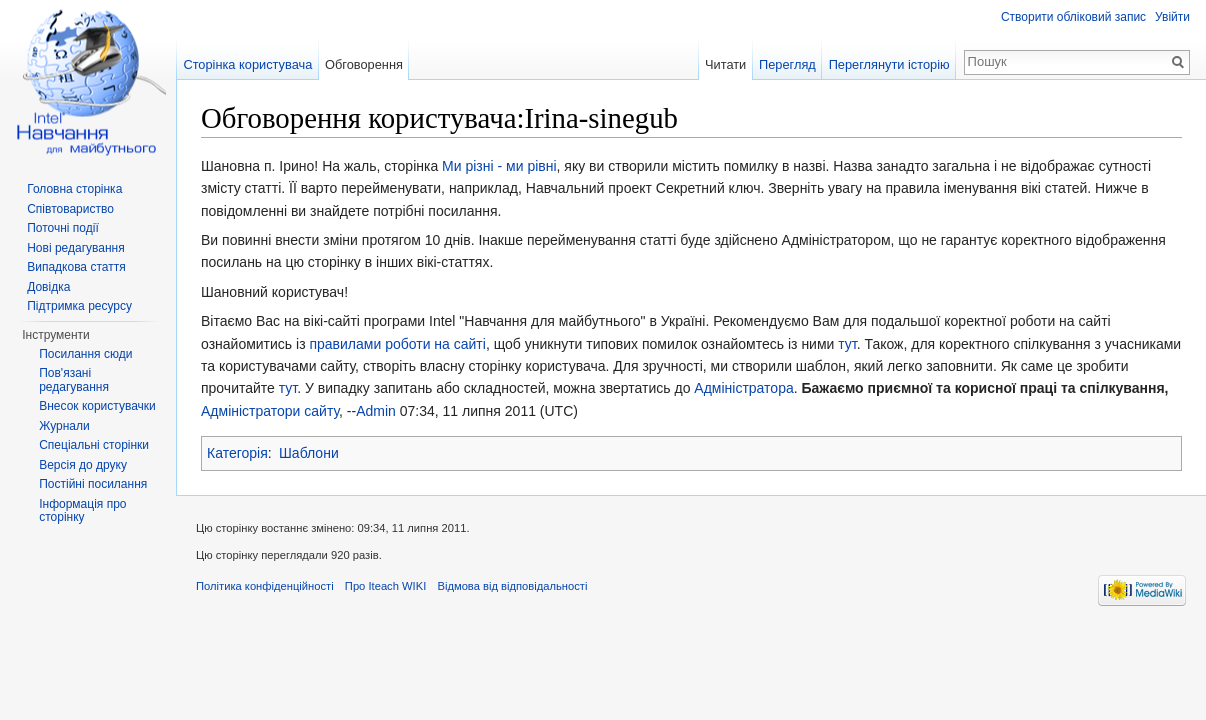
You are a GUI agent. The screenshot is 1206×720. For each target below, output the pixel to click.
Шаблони (309, 453)
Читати (725, 64)
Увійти (1172, 17)
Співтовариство (70, 209)
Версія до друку (83, 465)
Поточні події (63, 228)
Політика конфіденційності (265, 586)
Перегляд (787, 64)
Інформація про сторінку (82, 511)
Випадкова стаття (76, 267)
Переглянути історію (889, 64)
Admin (376, 411)
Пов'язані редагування (74, 380)
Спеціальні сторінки (94, 445)
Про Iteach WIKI (385, 586)
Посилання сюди (85, 354)
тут (847, 344)
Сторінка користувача (247, 64)
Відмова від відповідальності (512, 586)
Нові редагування (76, 248)
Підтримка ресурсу (79, 306)
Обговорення (364, 64)
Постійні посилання (93, 484)
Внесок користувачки (97, 406)
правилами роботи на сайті (397, 344)
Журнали (64, 426)
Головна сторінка (74, 189)
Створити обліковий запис (1073, 17)
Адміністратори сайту (270, 411)
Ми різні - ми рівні (499, 166)
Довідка (48, 287)
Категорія (237, 453)
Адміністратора (743, 388)
